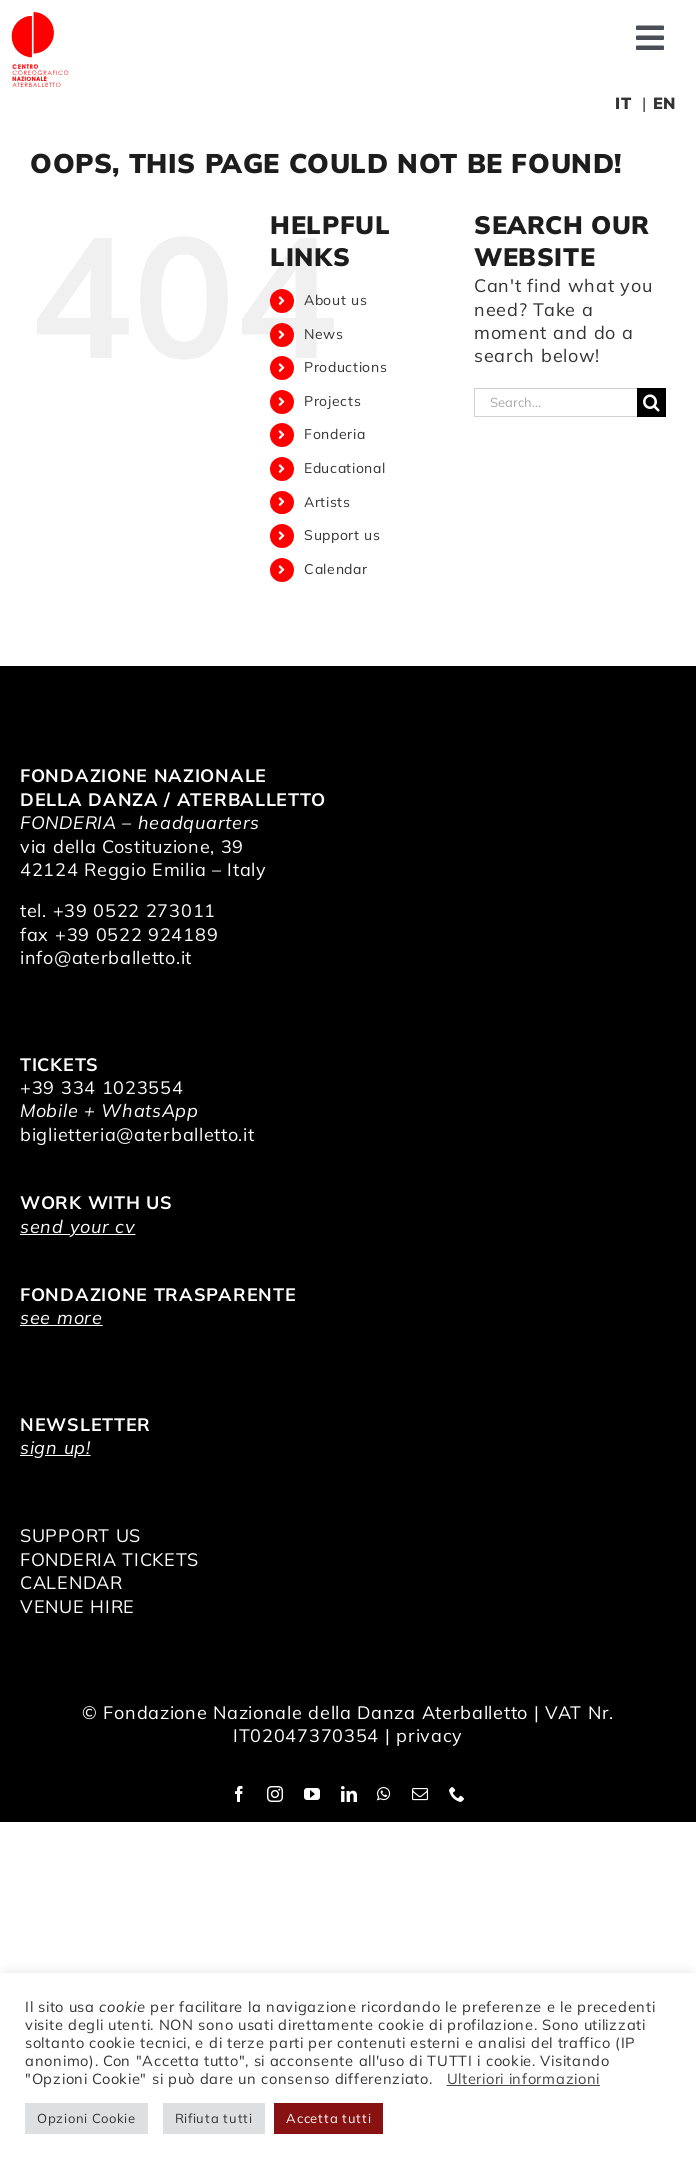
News (324, 334)
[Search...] (555, 402)
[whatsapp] (384, 1794)
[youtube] (312, 1794)
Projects (333, 401)
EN (664, 103)
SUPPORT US (80, 1535)
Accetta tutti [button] (328, 2118)
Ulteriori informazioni (523, 2078)
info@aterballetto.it (106, 957)
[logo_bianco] (40, 18)
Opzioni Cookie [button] (86, 2118)
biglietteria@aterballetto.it (137, 1134)
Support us (342, 535)
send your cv (77, 1226)
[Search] (651, 402)
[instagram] (275, 1794)
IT (623, 103)
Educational (345, 468)
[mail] (420, 1794)
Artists (327, 502)
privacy (429, 1735)
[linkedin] (349, 1794)
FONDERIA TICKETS (109, 1559)
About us (336, 300)
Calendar (336, 569)
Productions (346, 367)
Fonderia (335, 434)
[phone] (457, 1794)
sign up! (55, 1447)
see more (61, 1317)
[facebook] (239, 1794)
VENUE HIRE (77, 1606)
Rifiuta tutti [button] (214, 2118)
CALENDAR (71, 1582)
